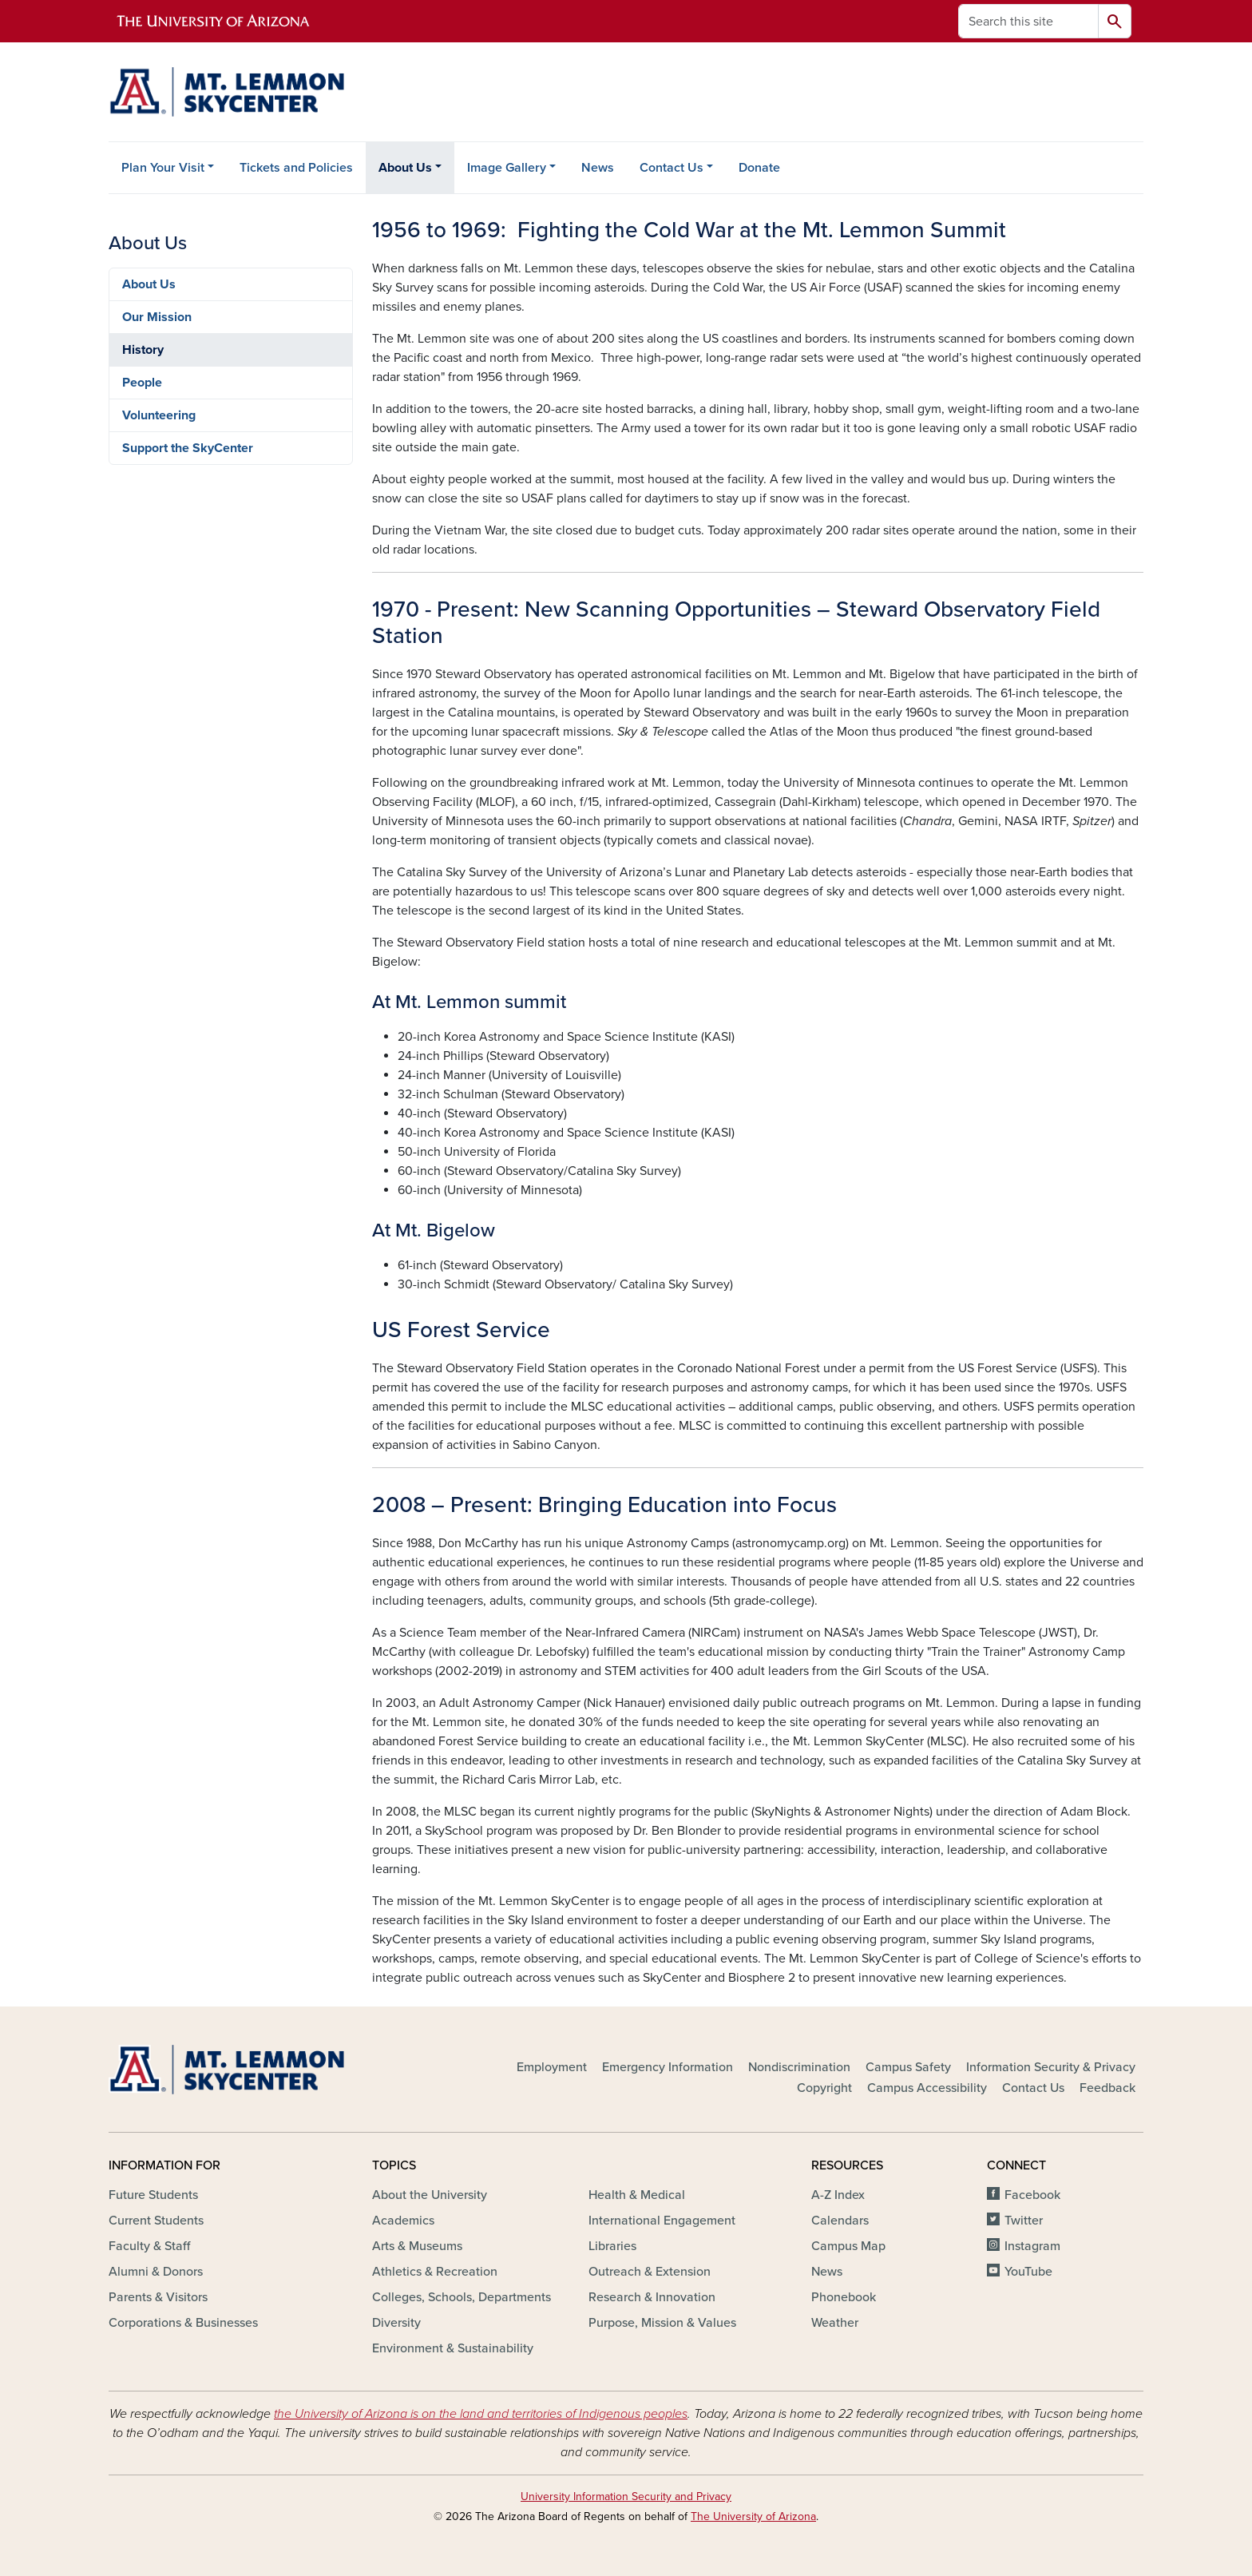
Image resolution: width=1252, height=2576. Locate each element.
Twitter (1023, 2221)
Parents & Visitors (158, 2297)
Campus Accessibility (927, 2088)
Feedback (1107, 2088)
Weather (834, 2323)
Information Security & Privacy (1050, 2067)
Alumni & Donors (156, 2272)
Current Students (156, 2221)
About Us (405, 168)
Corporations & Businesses (183, 2323)
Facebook (1032, 2195)
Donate (759, 168)
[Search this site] (1028, 21)
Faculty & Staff (149, 2246)
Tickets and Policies (296, 168)
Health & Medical (636, 2195)
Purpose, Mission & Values (662, 2323)
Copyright (824, 2088)
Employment (552, 2067)
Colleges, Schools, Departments (461, 2297)
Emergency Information (667, 2067)
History (143, 350)
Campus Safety (908, 2067)
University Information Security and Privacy (626, 2496)
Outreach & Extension (649, 2272)
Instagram (1032, 2246)
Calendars (840, 2221)
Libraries (612, 2246)
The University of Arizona (753, 2516)
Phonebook (843, 2297)
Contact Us (671, 168)
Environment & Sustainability (452, 2348)
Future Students (153, 2195)
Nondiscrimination (799, 2067)
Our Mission (157, 317)
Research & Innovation (651, 2297)
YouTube (1028, 2272)
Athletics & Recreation (434, 2272)
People (142, 383)
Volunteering (159, 415)
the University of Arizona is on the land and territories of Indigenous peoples (480, 2414)
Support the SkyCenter (187, 448)
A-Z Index (838, 2195)
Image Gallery (506, 168)
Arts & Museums (417, 2246)
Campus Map (848, 2246)
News (597, 168)
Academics (403, 2221)
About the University (429, 2195)
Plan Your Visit (162, 168)
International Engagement (661, 2221)
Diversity (396, 2323)
